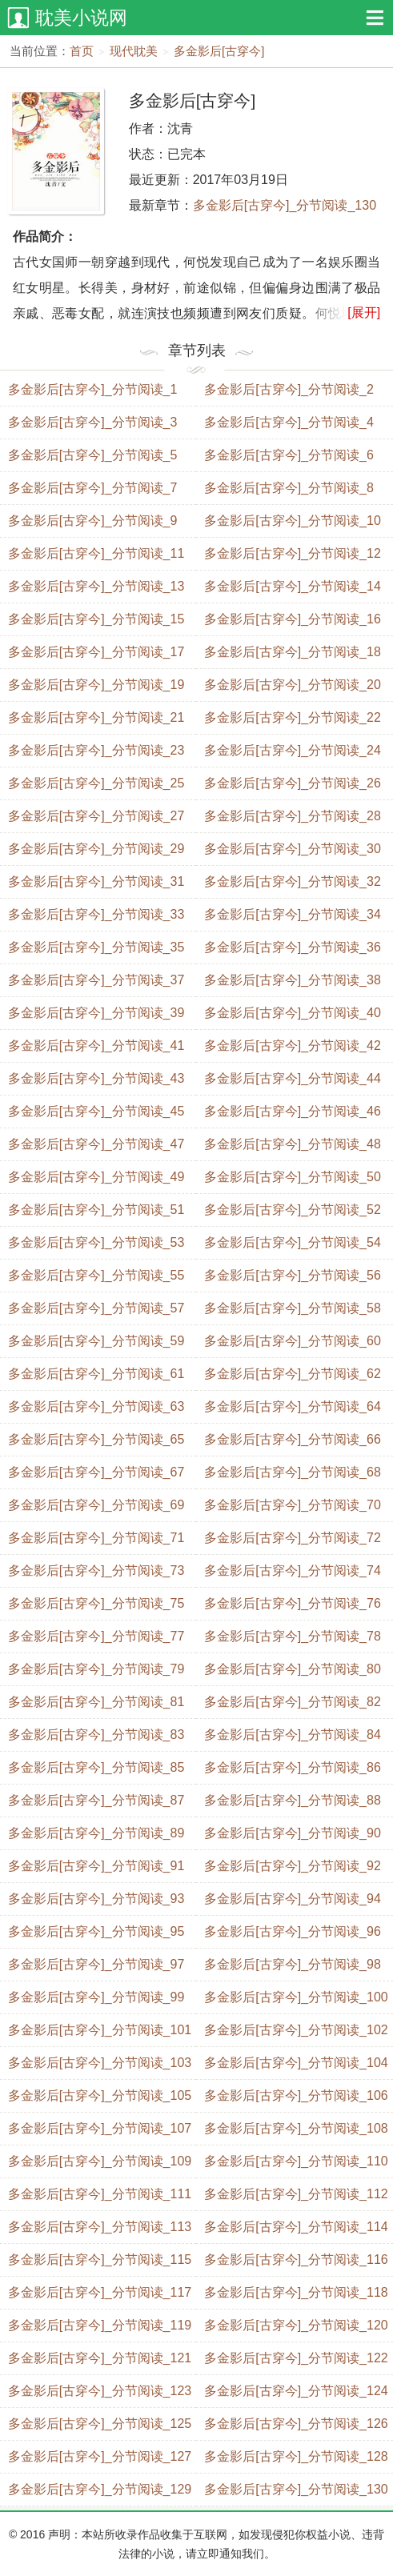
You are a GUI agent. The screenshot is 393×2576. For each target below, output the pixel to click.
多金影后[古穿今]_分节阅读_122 (295, 2358)
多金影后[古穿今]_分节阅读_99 (96, 1997)
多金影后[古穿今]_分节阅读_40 (292, 1013)
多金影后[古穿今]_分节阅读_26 (292, 783)
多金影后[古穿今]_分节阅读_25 (96, 783)
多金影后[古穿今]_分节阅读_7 (93, 488)
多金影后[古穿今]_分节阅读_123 (99, 2391)
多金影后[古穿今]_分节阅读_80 (292, 1669)
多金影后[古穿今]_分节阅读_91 (96, 1866)
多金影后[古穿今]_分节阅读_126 (295, 2423)
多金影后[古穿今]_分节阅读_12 (292, 553)
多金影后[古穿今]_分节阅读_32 (292, 881)
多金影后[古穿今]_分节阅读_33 (96, 914)
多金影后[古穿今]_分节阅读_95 (96, 1931)
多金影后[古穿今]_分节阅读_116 (295, 2259)
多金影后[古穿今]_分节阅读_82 (292, 1702)
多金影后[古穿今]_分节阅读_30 (292, 848)
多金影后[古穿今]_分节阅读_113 (99, 2226)
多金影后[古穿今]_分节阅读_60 (292, 1341)
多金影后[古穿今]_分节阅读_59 (96, 1341)
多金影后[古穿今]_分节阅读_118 (295, 2292)
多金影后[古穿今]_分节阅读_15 (96, 619)
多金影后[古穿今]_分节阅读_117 (99, 2292)
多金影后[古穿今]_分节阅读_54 (292, 1242)
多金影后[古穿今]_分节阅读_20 (292, 684)
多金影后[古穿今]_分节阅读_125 (99, 2423)
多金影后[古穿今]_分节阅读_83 (96, 1734)
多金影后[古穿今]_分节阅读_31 (96, 881)
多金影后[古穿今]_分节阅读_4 (289, 422)
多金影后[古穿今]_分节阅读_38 (292, 980)
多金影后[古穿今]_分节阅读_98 (292, 1964)
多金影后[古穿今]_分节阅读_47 (96, 1144)
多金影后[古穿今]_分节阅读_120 (295, 2325)
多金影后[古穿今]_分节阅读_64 (292, 1406)
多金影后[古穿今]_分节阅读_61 (96, 1373)
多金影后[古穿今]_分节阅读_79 (96, 1669)
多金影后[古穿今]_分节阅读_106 (295, 2095)
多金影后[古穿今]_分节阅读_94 (292, 1898)
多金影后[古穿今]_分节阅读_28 (292, 816)
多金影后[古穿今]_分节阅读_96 (292, 1931)
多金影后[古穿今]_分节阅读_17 (96, 652)
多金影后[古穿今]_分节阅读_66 (292, 1439)
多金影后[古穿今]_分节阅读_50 (292, 1177)
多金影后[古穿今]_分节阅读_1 (93, 389)
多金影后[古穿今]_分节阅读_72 (292, 1537)
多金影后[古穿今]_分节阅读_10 (292, 520)
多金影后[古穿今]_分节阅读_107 (99, 2128)
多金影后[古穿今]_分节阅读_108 (295, 2128)
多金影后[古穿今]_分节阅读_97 (96, 1964)
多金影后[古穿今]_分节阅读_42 (292, 1045)
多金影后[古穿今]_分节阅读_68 (292, 1472)
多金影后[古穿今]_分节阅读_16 (292, 619)
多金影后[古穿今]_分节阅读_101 (99, 2030)
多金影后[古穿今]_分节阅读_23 (96, 750)
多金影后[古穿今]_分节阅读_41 (96, 1045)
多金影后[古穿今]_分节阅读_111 (99, 2194)
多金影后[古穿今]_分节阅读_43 (96, 1078)
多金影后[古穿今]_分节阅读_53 (96, 1242)
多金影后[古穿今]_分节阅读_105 (99, 2095)
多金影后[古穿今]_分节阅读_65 (96, 1439)
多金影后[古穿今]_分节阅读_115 (99, 2259)
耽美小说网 (81, 17)
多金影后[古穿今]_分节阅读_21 (96, 717)
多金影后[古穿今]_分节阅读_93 (96, 1898)
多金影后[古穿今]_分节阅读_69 (96, 1505)
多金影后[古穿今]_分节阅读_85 (96, 1767)
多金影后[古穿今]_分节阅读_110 (295, 2161)
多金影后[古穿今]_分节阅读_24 (292, 750)
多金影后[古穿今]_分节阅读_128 (295, 2456)
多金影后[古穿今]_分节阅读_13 (96, 586)
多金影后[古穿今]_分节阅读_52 (292, 1209)
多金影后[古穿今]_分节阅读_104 (295, 2062)
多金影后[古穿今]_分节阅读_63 (96, 1406)
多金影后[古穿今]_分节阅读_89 (96, 1833)
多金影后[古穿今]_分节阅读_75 (96, 1603)
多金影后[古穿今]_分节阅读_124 (295, 2391)
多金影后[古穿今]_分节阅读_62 (292, 1373)
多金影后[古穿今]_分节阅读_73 (96, 1570)
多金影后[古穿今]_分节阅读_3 (93, 422)
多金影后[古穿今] (219, 51)
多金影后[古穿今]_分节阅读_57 (96, 1308)
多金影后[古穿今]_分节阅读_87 (96, 1800)
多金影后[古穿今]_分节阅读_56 (292, 1275)
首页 (82, 51)
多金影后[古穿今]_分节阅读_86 (292, 1767)
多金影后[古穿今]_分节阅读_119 (99, 2325)
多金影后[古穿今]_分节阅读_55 (96, 1275)
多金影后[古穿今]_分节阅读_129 (99, 2489)
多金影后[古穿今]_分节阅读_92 (292, 1866)
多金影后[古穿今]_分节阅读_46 (292, 1111)
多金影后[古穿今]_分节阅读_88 (292, 1800)
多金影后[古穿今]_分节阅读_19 (96, 684)
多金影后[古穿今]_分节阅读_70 (292, 1505)
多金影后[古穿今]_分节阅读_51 (96, 1209)
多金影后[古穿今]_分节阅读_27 (96, 816)
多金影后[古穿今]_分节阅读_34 (292, 914)
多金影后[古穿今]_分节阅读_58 (292, 1308)
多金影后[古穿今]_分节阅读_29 (96, 848)
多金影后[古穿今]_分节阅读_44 (292, 1078)
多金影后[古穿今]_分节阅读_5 (93, 455)
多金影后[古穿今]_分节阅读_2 (289, 389)
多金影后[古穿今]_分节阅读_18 (292, 652)
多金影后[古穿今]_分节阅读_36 (292, 947)
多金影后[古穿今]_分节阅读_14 (292, 586)
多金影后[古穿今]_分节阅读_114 (295, 2226)
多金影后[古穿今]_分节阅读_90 (292, 1833)
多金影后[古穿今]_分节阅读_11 (96, 553)
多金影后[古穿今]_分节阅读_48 (292, 1144)
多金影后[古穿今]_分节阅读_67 (96, 1472)
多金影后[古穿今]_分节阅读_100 (295, 1997)
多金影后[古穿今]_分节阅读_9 (93, 520)
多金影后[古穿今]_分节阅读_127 (99, 2456)
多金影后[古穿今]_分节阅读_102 (295, 2030)
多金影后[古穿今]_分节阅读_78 (292, 1636)
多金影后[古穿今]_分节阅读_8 (289, 488)
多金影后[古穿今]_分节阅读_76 (292, 1603)
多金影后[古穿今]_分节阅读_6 (289, 455)
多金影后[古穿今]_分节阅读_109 (99, 2161)
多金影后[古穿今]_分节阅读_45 (96, 1111)
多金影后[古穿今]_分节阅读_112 (295, 2194)
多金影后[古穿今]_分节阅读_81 (96, 1702)
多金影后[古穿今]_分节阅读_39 (96, 1013)
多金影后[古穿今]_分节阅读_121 (99, 2358)
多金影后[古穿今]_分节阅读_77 (96, 1636)
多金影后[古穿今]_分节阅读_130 (284, 205)
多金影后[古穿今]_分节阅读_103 (99, 2062)
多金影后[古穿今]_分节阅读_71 (96, 1537)
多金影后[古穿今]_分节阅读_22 (292, 717)
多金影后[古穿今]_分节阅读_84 (292, 1734)
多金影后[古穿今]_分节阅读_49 (96, 1177)
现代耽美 (134, 51)
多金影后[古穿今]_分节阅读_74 (292, 1570)
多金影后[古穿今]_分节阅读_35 (96, 947)
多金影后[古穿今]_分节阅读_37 (96, 980)
